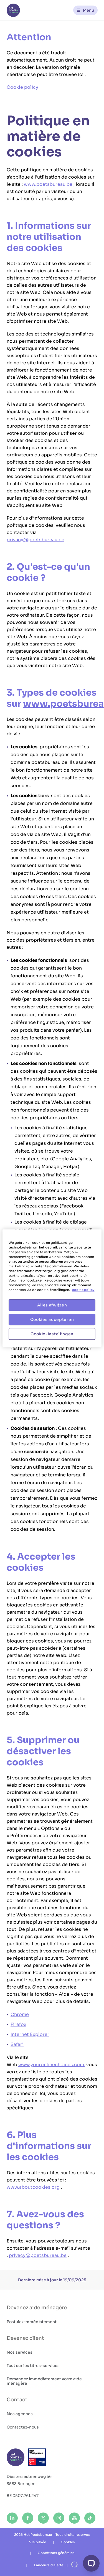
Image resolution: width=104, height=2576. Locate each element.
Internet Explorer (30, 2034)
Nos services (19, 2352)
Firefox (18, 2024)
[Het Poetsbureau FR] (13, 10)
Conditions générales (56, 2553)
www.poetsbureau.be (48, 184)
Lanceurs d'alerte (48, 2565)
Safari (17, 2044)
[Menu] (85, 10)
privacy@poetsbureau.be (35, 540)
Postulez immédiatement (32, 2321)
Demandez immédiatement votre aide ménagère (44, 2381)
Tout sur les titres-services (33, 2365)
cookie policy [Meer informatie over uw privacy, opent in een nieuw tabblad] (83, 1290)
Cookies (68, 2542)
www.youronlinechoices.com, (51, 2065)
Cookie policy (22, 87)
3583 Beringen (21, 2483)
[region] (51, 1288)
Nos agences (20, 2413)
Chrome (20, 2014)
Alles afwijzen (52, 1305)
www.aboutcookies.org (33, 2187)
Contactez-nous (23, 2427)
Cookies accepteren (52, 1319)
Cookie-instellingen (52, 1333)
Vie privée (37, 2542)
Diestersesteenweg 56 (29, 2476)
